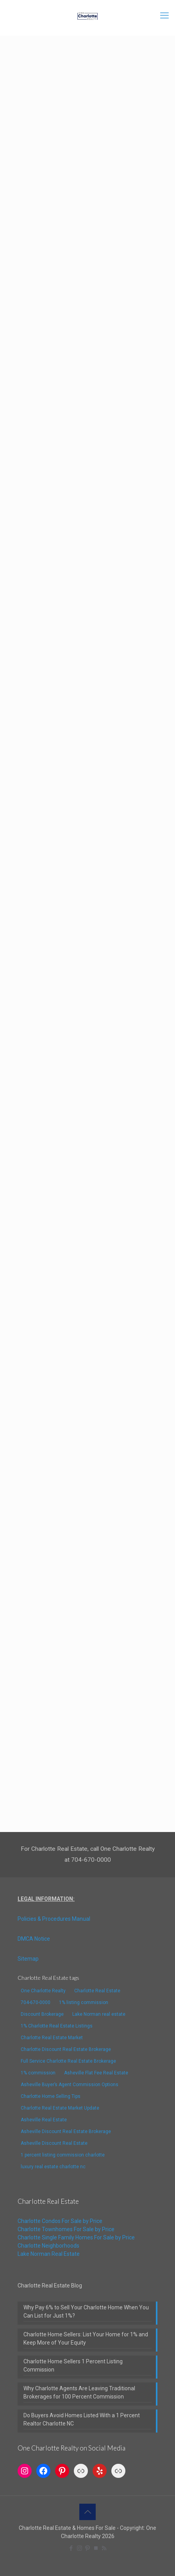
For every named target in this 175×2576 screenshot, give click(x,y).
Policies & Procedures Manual (54, 1919)
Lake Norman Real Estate (49, 2254)
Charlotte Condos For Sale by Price (60, 2221)
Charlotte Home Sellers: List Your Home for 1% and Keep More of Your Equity (85, 2338)
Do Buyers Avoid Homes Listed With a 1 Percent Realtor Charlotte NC (81, 2419)
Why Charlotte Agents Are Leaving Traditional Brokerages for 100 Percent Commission (79, 2392)
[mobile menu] (164, 15)
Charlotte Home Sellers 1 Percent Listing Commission (73, 2365)
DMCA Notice (34, 1939)
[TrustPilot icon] (96, 2548)
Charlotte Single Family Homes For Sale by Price (76, 2237)
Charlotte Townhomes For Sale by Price (66, 2229)
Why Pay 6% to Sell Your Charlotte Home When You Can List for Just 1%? (86, 2311)
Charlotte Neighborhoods (48, 2246)
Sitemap (28, 1959)
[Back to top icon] (87, 2512)
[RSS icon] (104, 2548)
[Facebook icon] (71, 2548)
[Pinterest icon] (88, 2548)
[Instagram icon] (79, 2548)
